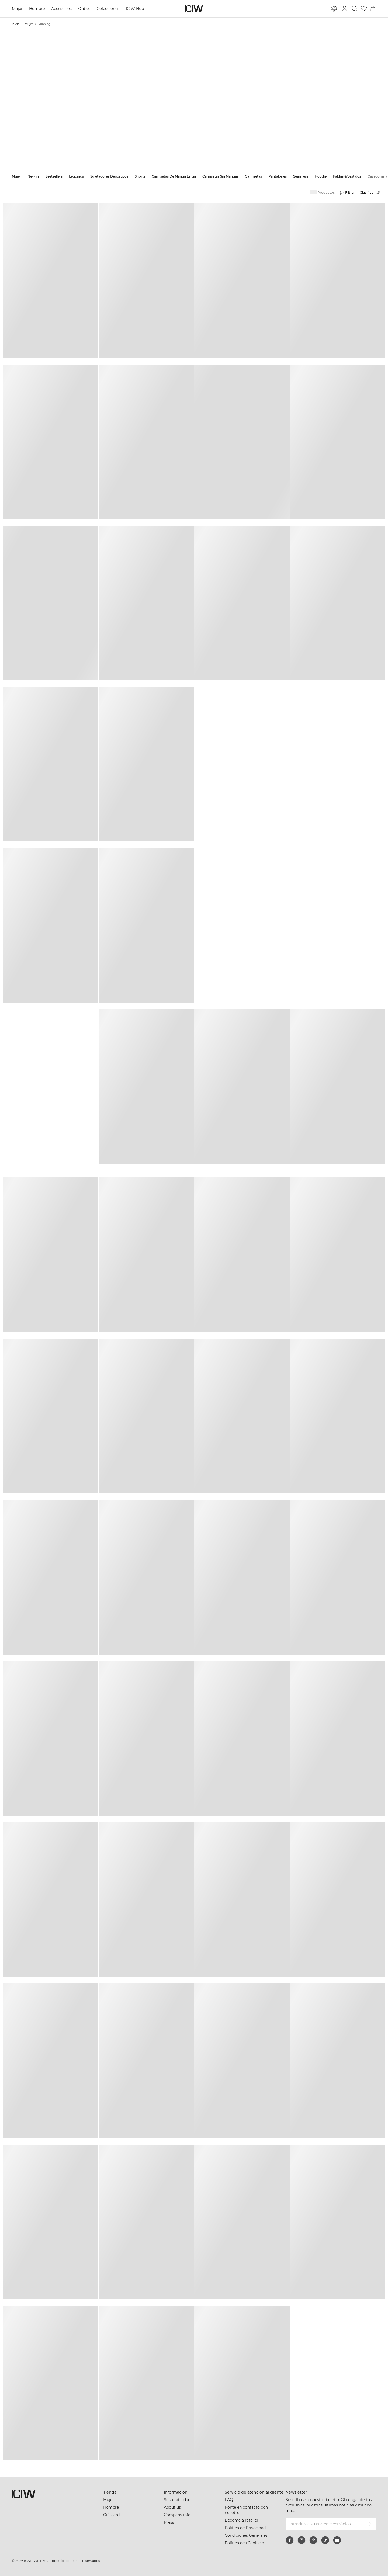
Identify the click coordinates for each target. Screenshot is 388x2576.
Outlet (84, 8)
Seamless (300, 176)
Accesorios (61, 8)
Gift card (111, 2514)
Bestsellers (54, 176)
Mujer (17, 8)
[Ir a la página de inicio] (194, 8)
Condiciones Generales (246, 2535)
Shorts (140, 176)
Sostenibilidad (177, 2499)
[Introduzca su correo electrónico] (324, 2524)
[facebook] (289, 2540)
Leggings (76, 176)
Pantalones (277, 176)
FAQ (229, 2499)
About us (172, 2507)
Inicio (15, 24)
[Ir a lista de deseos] (363, 8)
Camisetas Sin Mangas (220, 176)
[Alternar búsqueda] (354, 8)
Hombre (37, 8)
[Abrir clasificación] (371, 193)
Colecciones (108, 8)
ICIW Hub (135, 8)
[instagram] (301, 2540)
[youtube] (337, 2540)
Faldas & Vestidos (347, 176)
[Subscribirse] (369, 2524)
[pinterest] (313, 2540)
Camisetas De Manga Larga (174, 176)
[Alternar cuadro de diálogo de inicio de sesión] (344, 8)
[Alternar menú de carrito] (372, 8)
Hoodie (321, 176)
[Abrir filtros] (347, 193)
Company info (177, 2514)
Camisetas (253, 176)
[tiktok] (325, 2540)
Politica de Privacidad (245, 2527)
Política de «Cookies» (244, 2542)
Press (169, 2522)
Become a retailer (241, 2520)
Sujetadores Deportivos (109, 176)
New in (33, 176)
